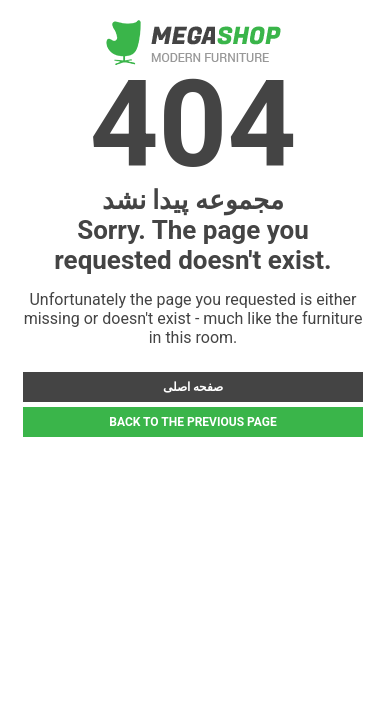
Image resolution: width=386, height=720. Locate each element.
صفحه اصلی (193, 387)
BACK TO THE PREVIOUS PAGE (192, 422)
